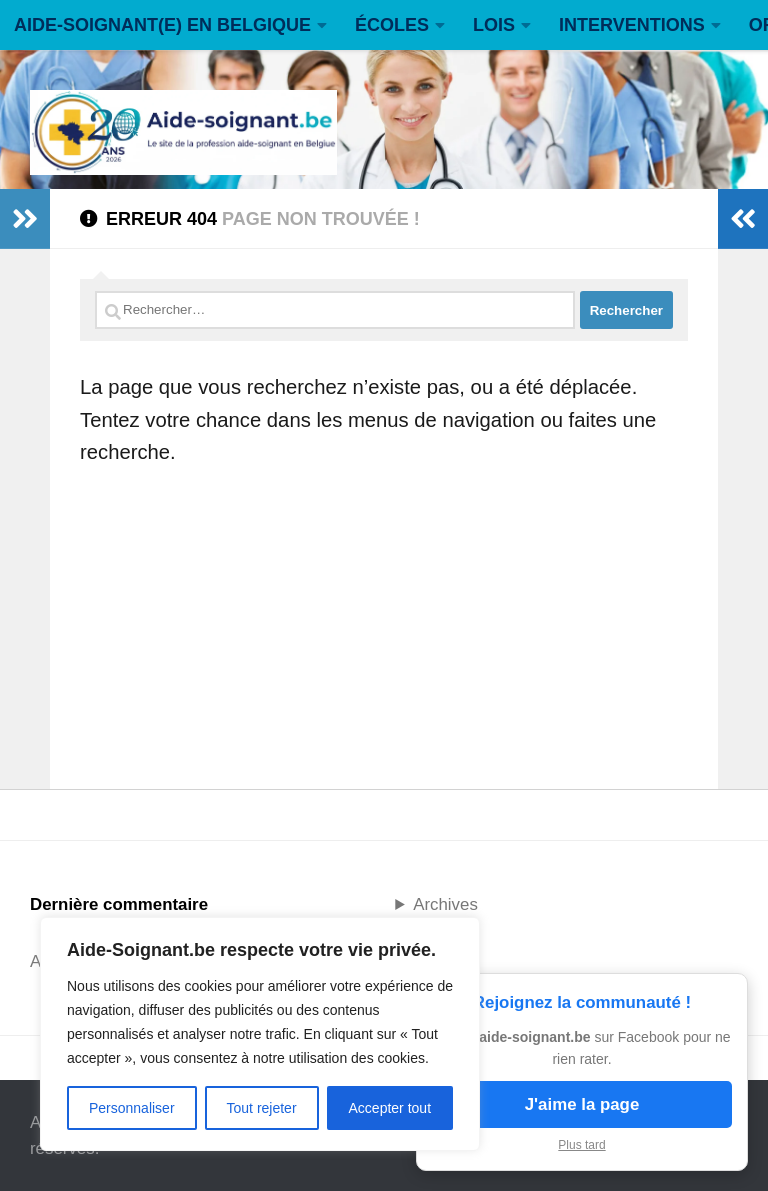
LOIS (494, 25)
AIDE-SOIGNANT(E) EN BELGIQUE (162, 25)
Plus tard (581, 1145)
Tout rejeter (262, 1108)
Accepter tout (390, 1108)
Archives (445, 904)
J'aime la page (582, 1104)
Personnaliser (132, 1108)
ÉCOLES (392, 25)
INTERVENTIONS (632, 25)
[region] (260, 1034)
